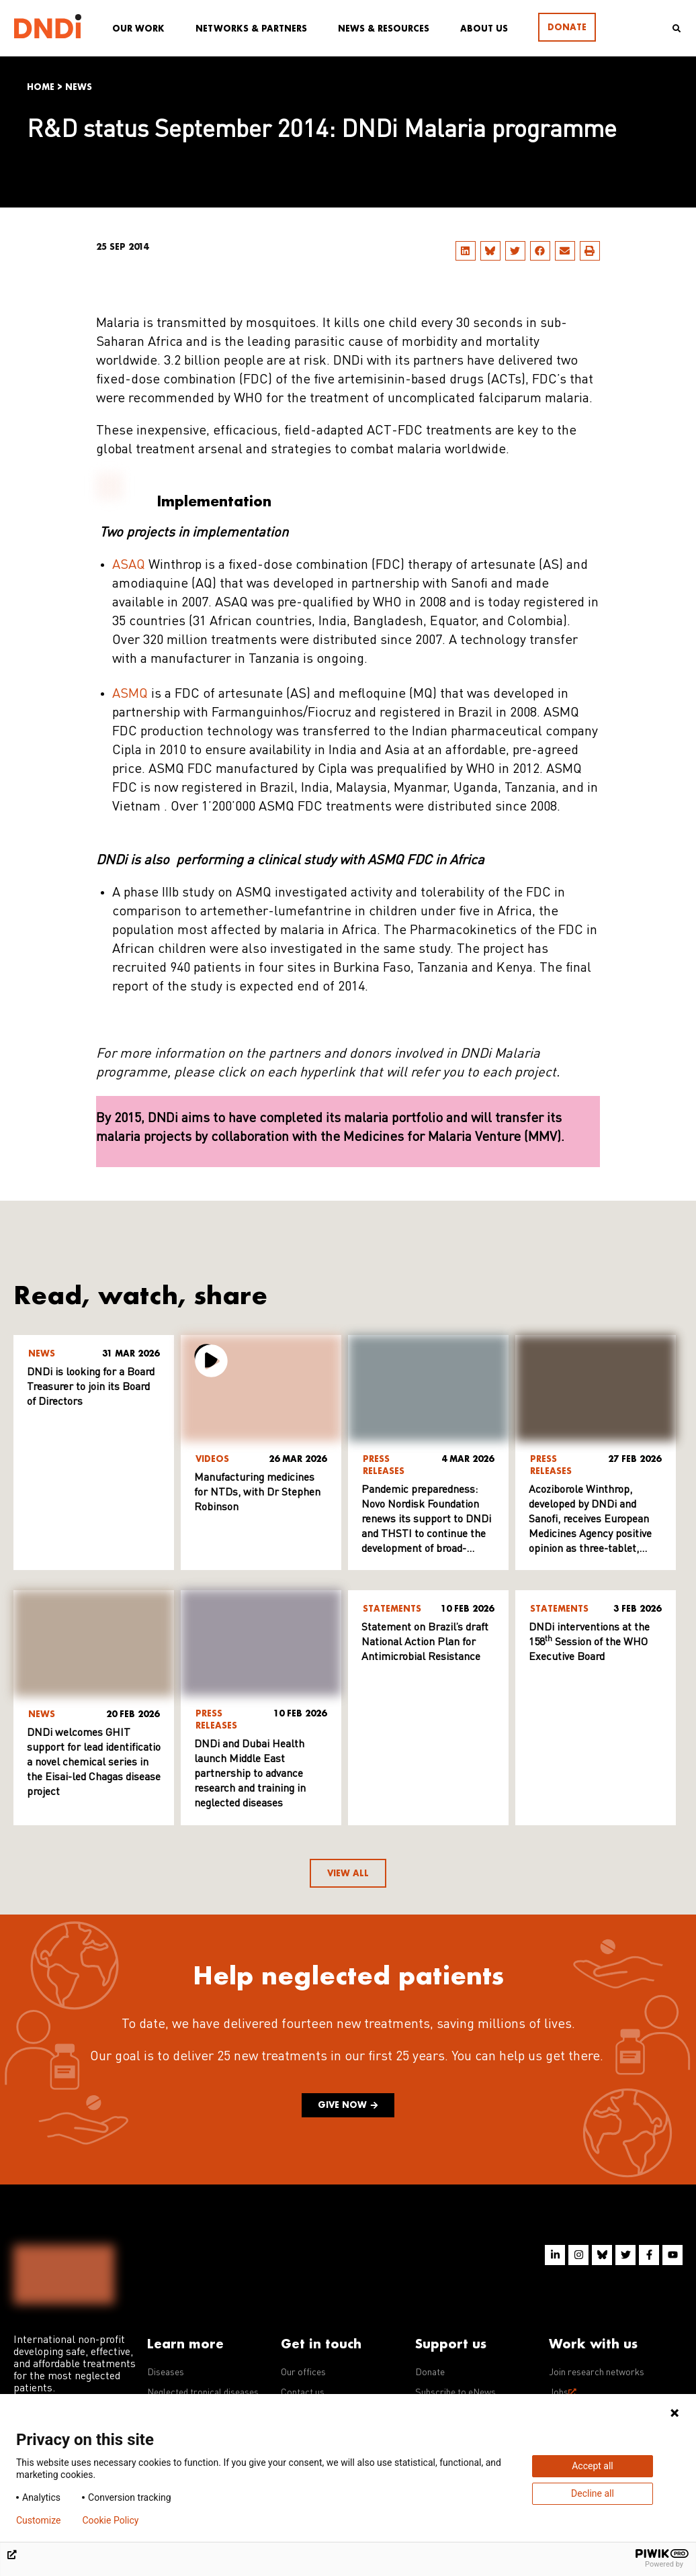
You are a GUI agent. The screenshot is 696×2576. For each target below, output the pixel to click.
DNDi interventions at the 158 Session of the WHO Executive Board (589, 1642)
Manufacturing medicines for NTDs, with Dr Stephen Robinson (257, 1493)
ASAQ (128, 565)
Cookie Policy (110, 2520)
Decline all (592, 2493)
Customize (38, 2520)
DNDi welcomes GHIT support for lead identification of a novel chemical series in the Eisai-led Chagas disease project (102, 1763)
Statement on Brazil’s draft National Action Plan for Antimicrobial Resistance (424, 1642)
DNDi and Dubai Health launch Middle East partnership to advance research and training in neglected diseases (250, 1774)
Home (40, 87)
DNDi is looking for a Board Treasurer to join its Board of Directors (91, 1387)
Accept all (592, 2465)
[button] (465, 251)
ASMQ (130, 694)
